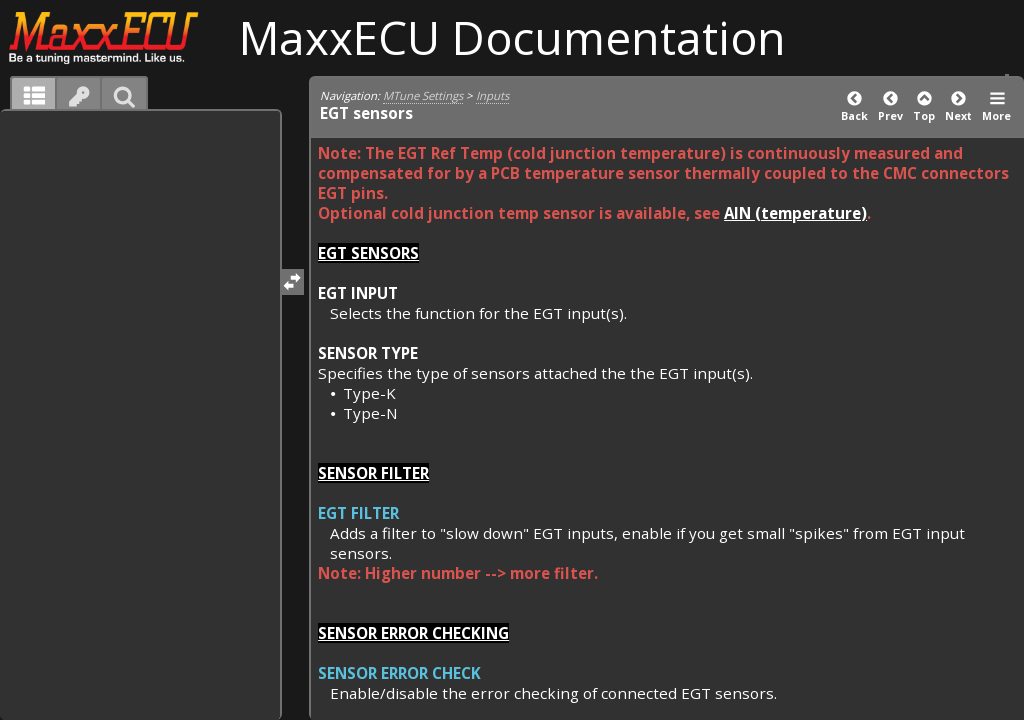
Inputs (492, 95)
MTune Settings (423, 95)
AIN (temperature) (795, 213)
